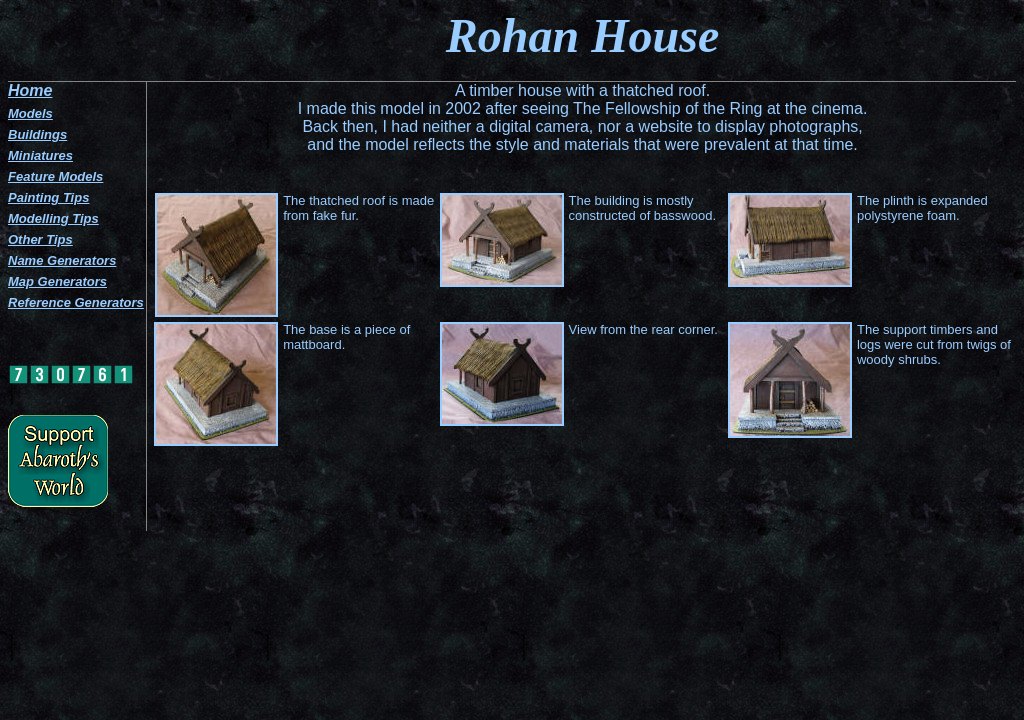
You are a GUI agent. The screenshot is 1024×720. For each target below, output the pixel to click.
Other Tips (40, 239)
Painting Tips (48, 197)
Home (30, 90)
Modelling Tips (53, 218)
